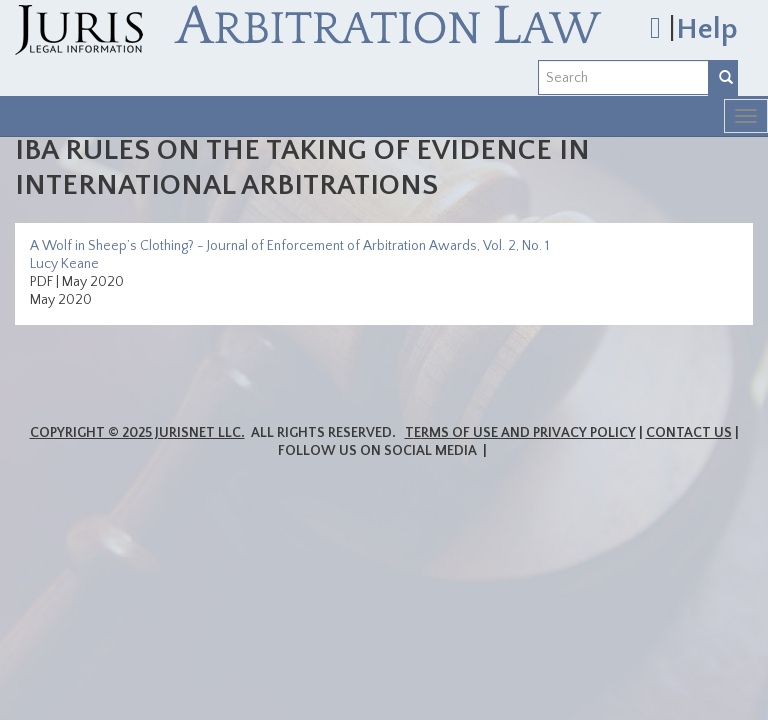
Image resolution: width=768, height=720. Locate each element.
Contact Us (689, 433)
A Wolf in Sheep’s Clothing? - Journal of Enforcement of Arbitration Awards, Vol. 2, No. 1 (289, 246)
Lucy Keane (64, 264)
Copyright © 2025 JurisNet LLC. (137, 433)
